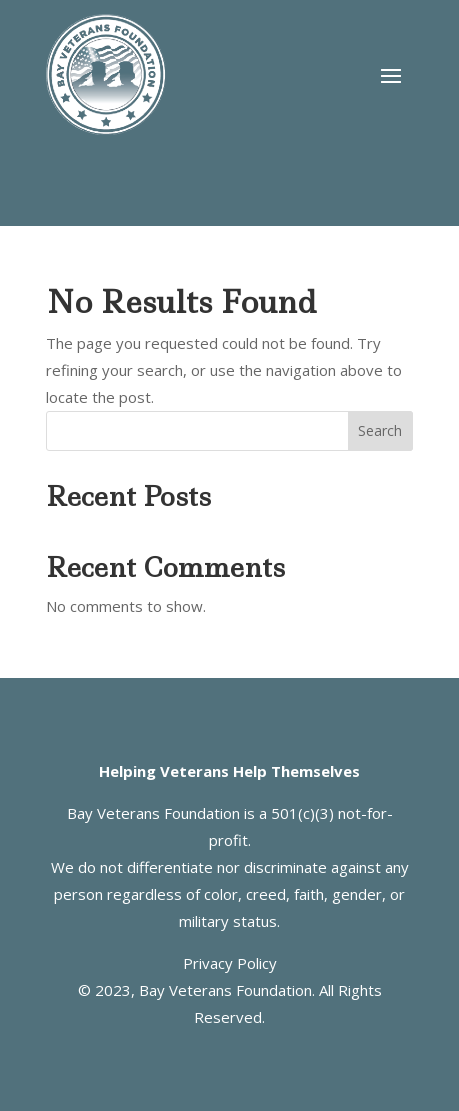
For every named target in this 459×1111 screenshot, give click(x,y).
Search (380, 430)
